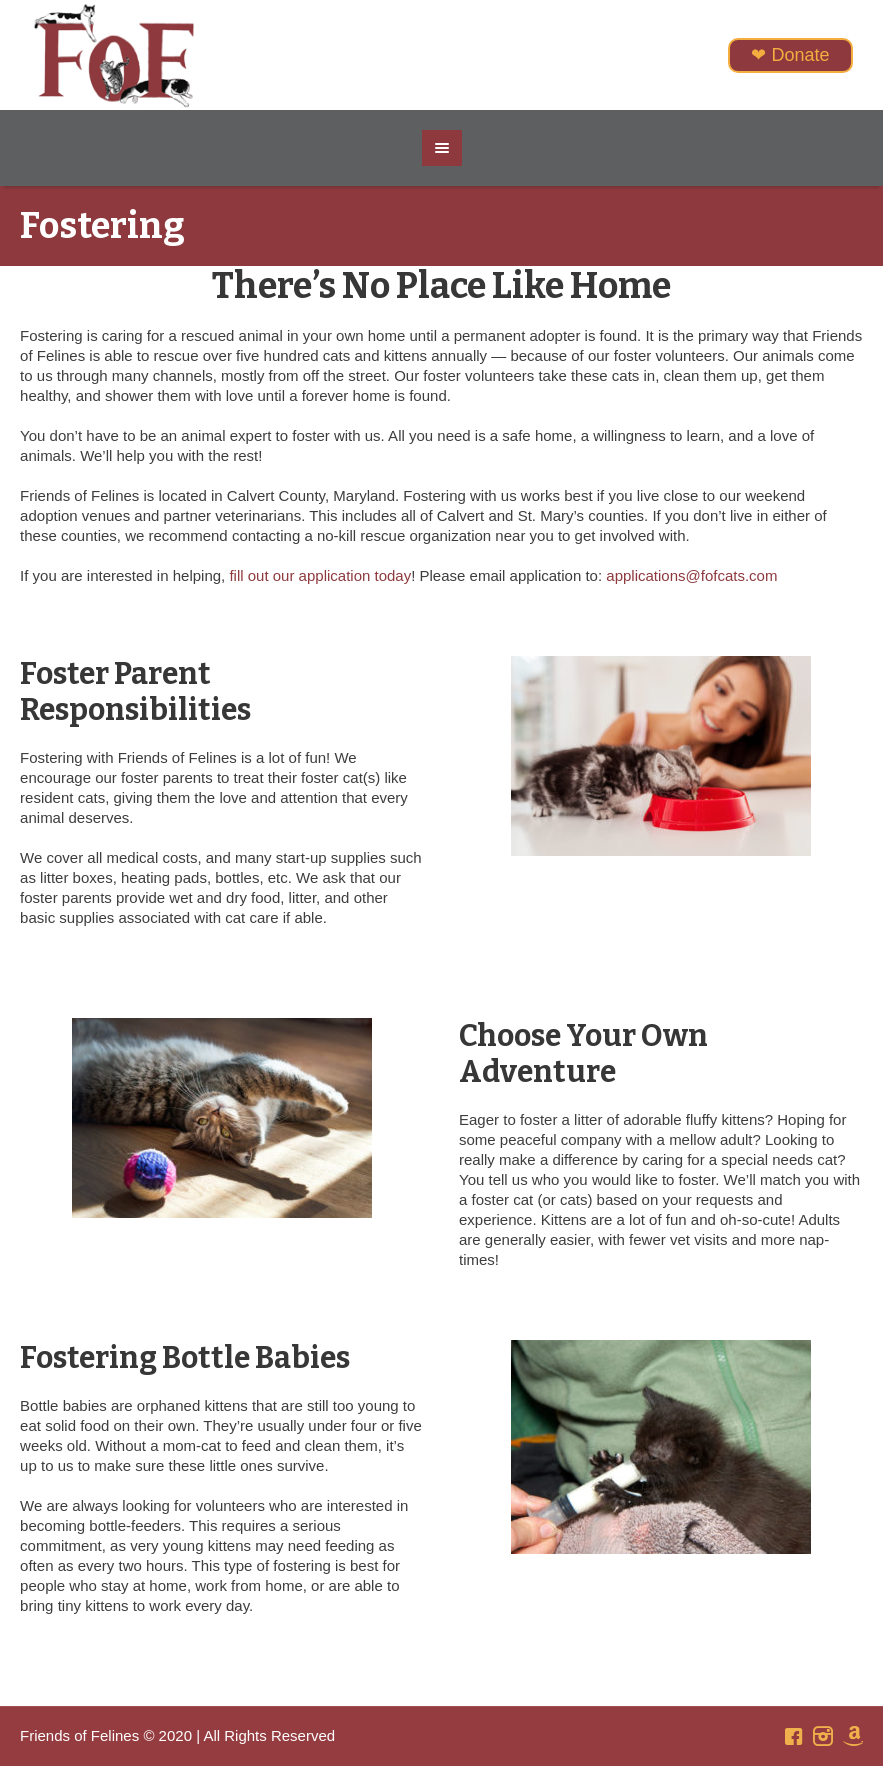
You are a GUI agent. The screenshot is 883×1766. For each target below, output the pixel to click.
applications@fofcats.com (691, 575)
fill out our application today (320, 575)
